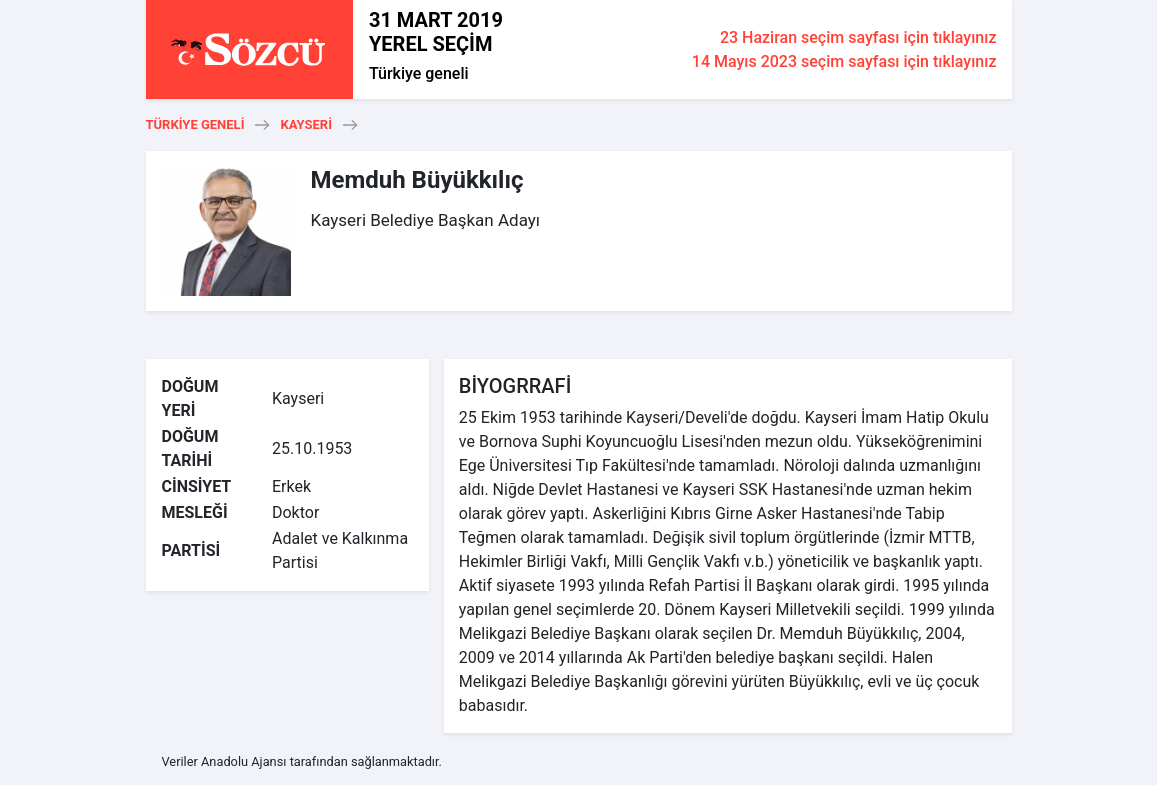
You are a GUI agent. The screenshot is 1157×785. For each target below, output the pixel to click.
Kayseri (306, 124)
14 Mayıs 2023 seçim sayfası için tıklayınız (844, 61)
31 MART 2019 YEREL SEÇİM (436, 32)
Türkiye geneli (419, 73)
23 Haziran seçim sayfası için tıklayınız (858, 37)
